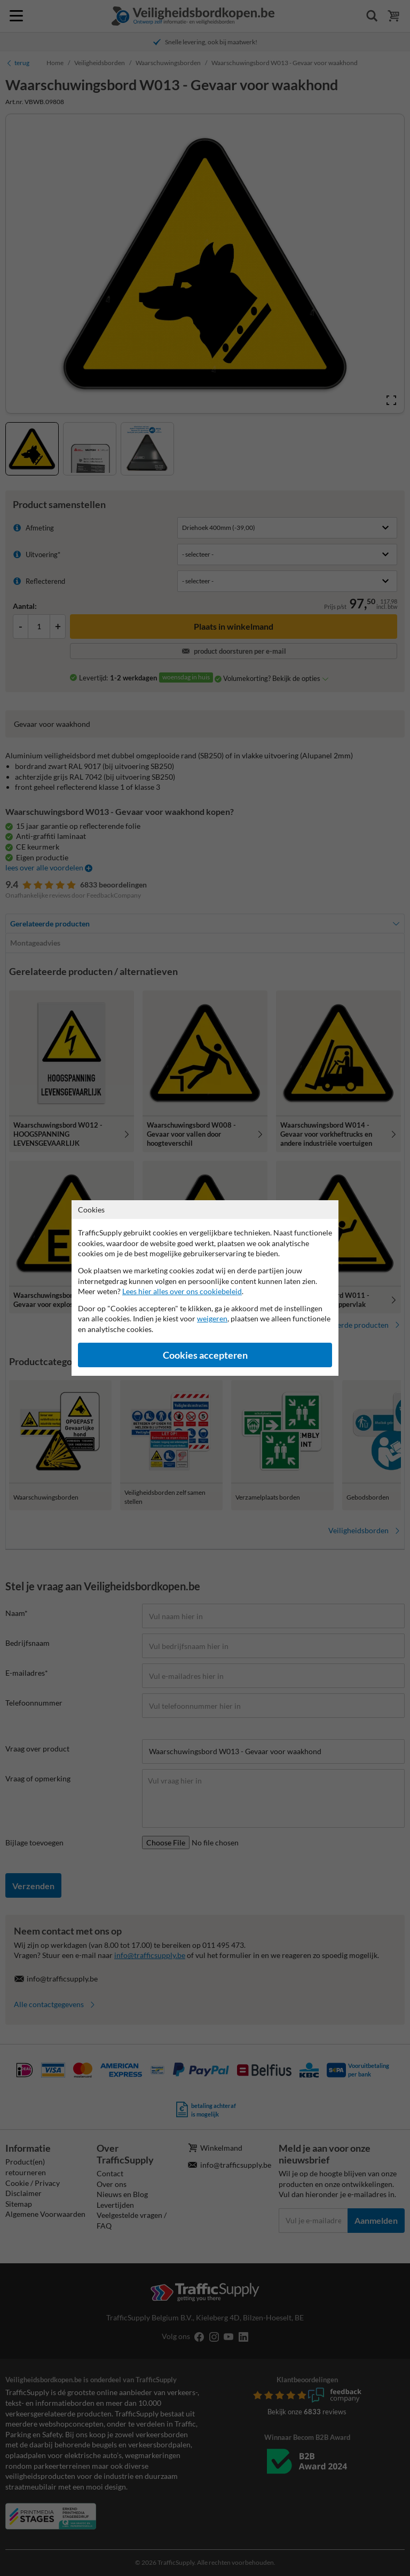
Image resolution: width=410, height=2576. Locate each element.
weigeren (212, 1318)
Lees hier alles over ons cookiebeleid (182, 1291)
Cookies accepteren (205, 1355)
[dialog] (205, 1288)
